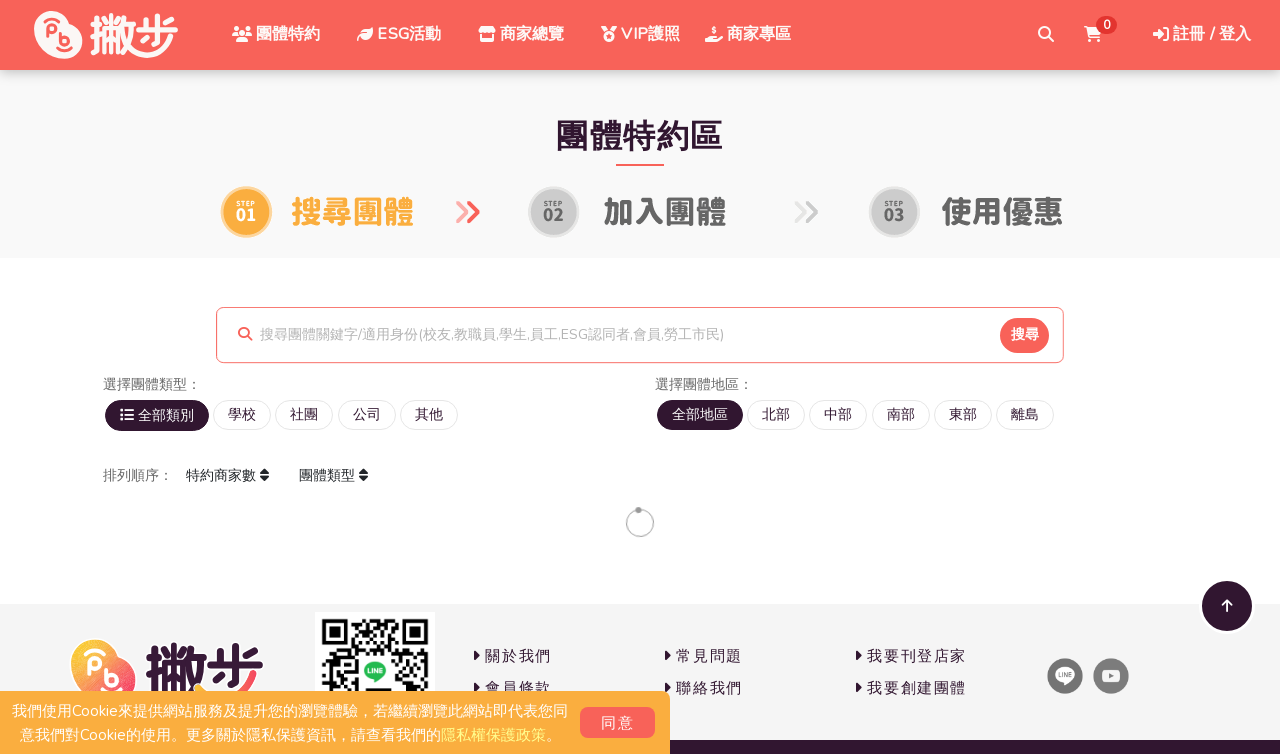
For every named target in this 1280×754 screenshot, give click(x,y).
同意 (617, 723)
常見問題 (703, 656)
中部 (838, 414)
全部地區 (700, 414)
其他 (429, 414)
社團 (304, 414)
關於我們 (512, 656)
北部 (776, 414)
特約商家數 (227, 475)
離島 (1025, 414)
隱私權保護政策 (493, 735)
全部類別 (157, 415)
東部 (963, 414)
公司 (367, 414)
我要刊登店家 (910, 656)
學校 (242, 414)
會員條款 (512, 688)
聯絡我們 (703, 688)
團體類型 (333, 475)
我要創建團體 (910, 688)
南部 (901, 414)
